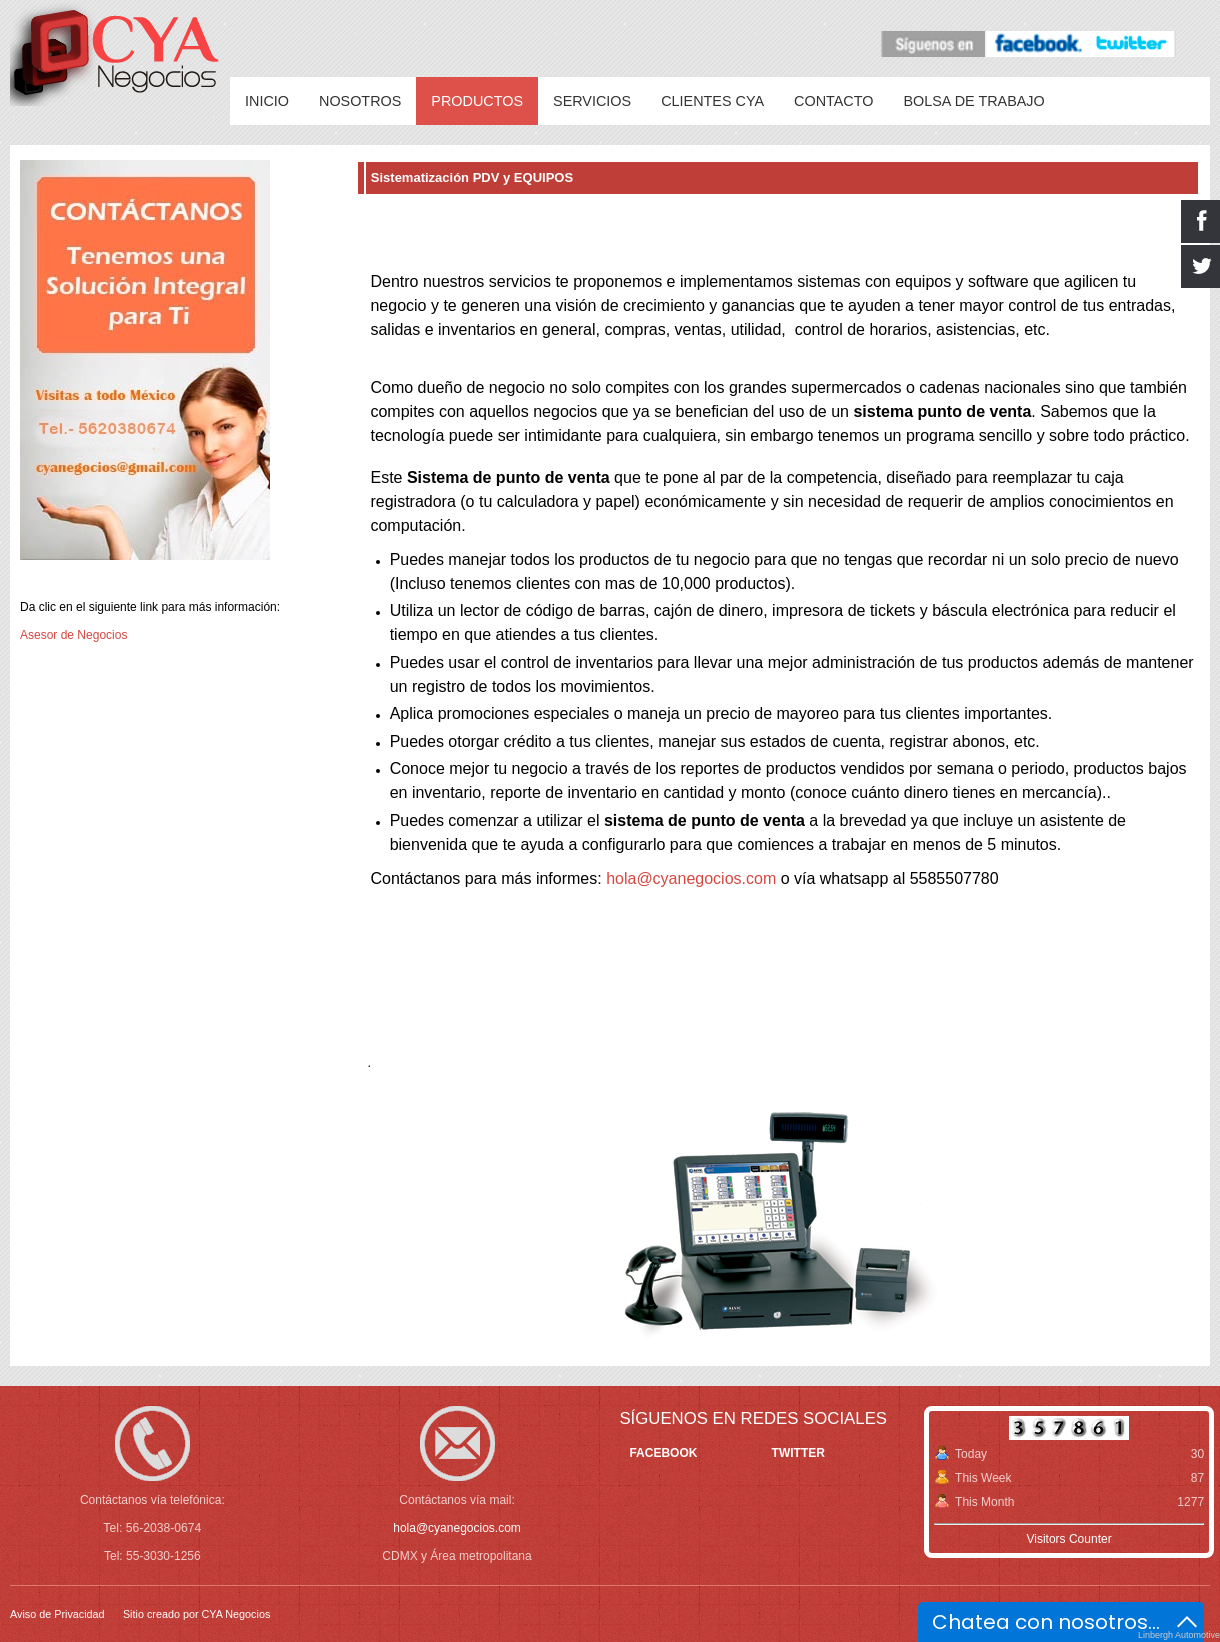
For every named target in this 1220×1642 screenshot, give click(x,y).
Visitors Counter (1068, 1539)
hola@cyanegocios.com (691, 878)
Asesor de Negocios (73, 635)
